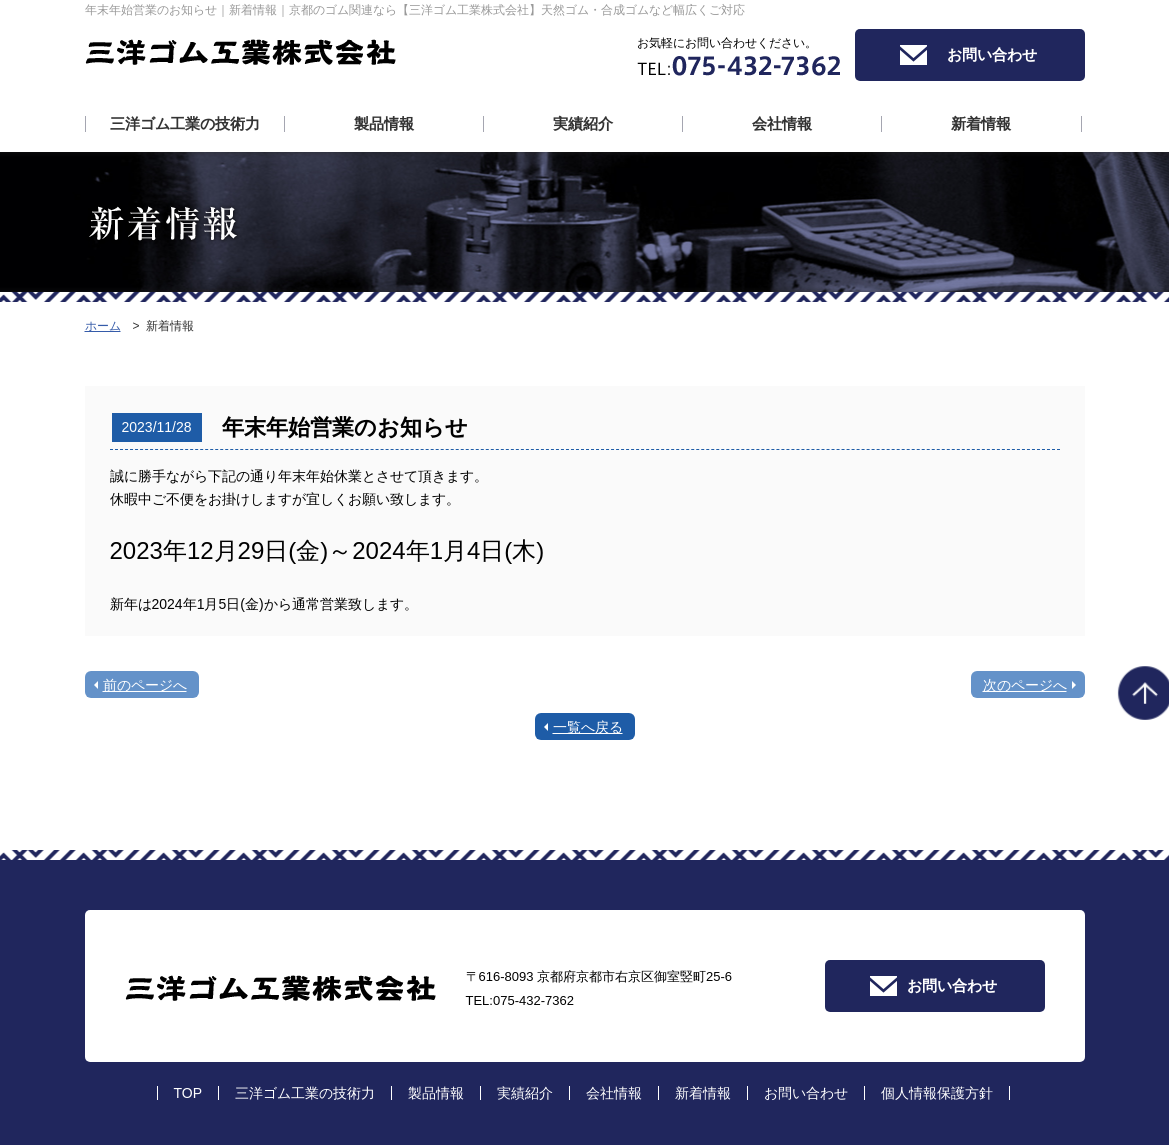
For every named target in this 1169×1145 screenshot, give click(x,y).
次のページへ (1025, 685)
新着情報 (981, 124)
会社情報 (782, 124)
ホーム (103, 326)
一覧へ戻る (588, 727)
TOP (188, 1093)
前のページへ (145, 685)
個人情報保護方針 (937, 1093)
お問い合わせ (992, 54)
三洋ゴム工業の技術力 (185, 124)
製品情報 (384, 124)
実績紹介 (583, 124)
